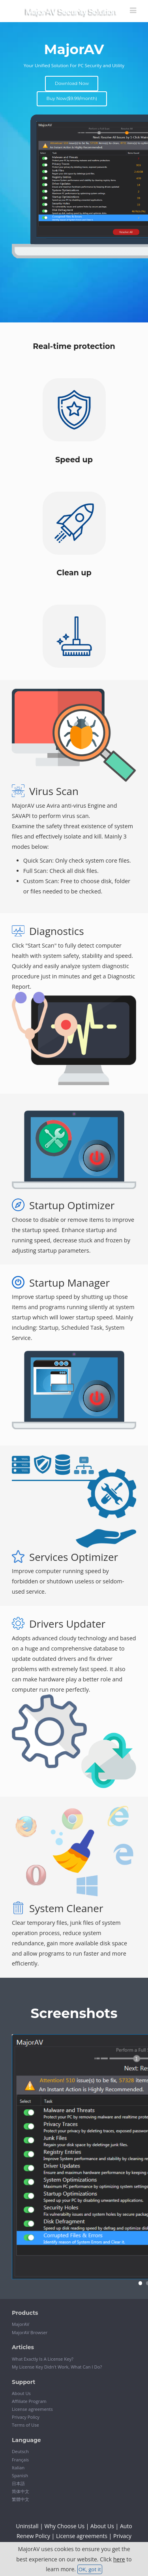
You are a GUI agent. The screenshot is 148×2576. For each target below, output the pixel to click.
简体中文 (20, 2491)
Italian (18, 2467)
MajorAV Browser (29, 2332)
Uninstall (27, 2526)
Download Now (72, 83)
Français (20, 2460)
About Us (21, 2393)
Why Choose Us (64, 2526)
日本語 (18, 2483)
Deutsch (20, 2451)
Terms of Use (25, 2425)
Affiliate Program (29, 2401)
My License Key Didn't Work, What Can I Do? (57, 2367)
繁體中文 (20, 2499)
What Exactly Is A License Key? (42, 2359)
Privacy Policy (25, 2417)
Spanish (20, 2475)
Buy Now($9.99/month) (71, 98)
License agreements (32, 2409)
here (119, 2559)
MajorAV (20, 2324)
